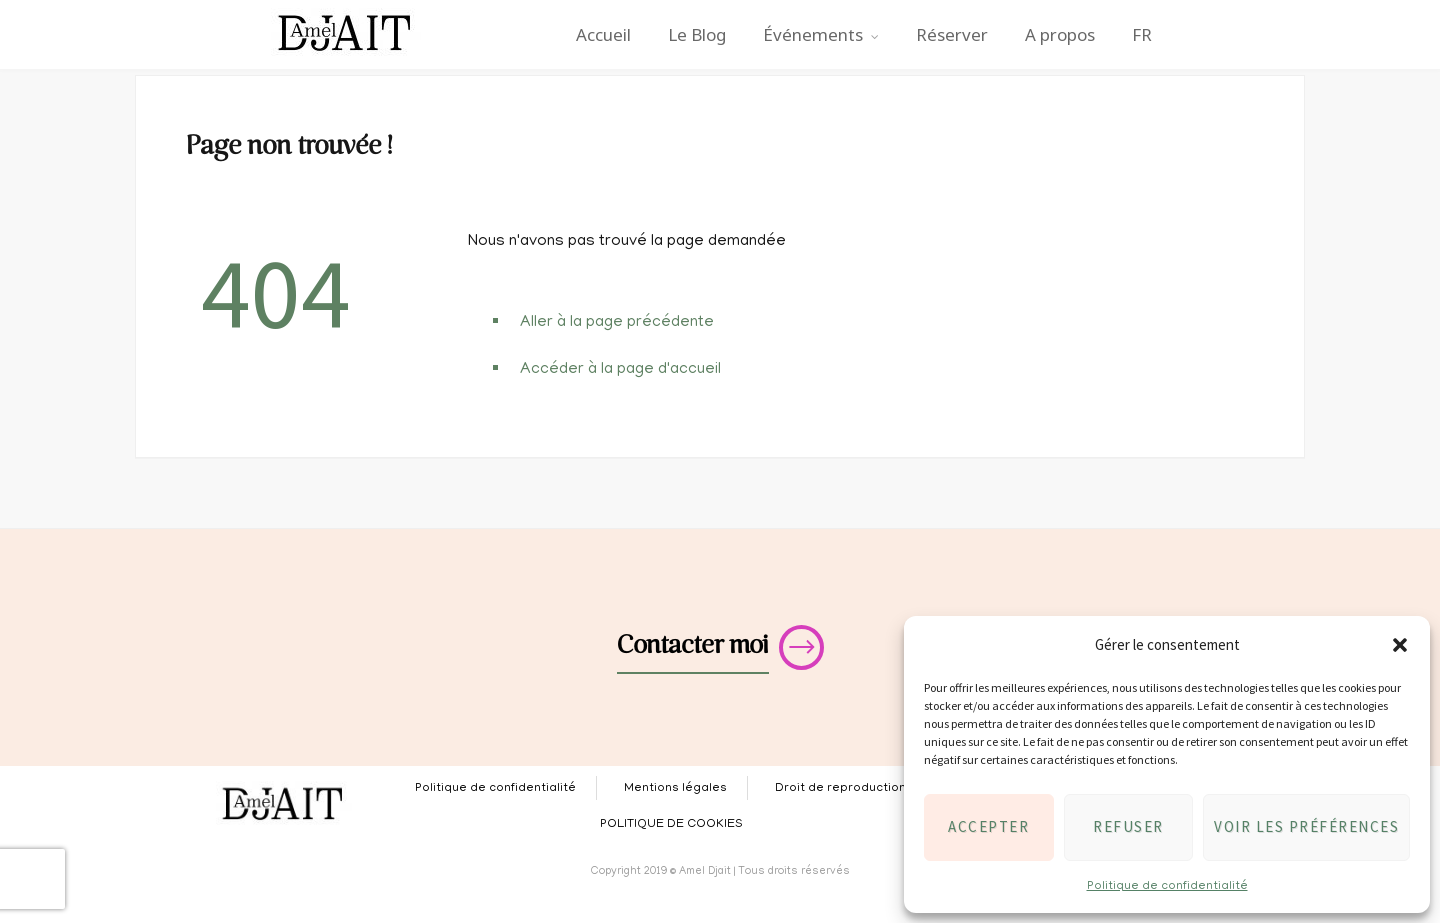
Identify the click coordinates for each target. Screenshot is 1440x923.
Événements (813, 34)
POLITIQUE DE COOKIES (671, 824)
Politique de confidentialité (1167, 886)
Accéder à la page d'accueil (620, 370)
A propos (1060, 34)
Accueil (603, 34)
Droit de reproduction (840, 788)
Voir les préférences (1306, 826)
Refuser (1128, 826)
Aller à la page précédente (617, 323)
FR (1142, 34)
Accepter (988, 826)
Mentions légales (675, 788)
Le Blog (697, 34)
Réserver (952, 34)
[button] (1400, 645)
